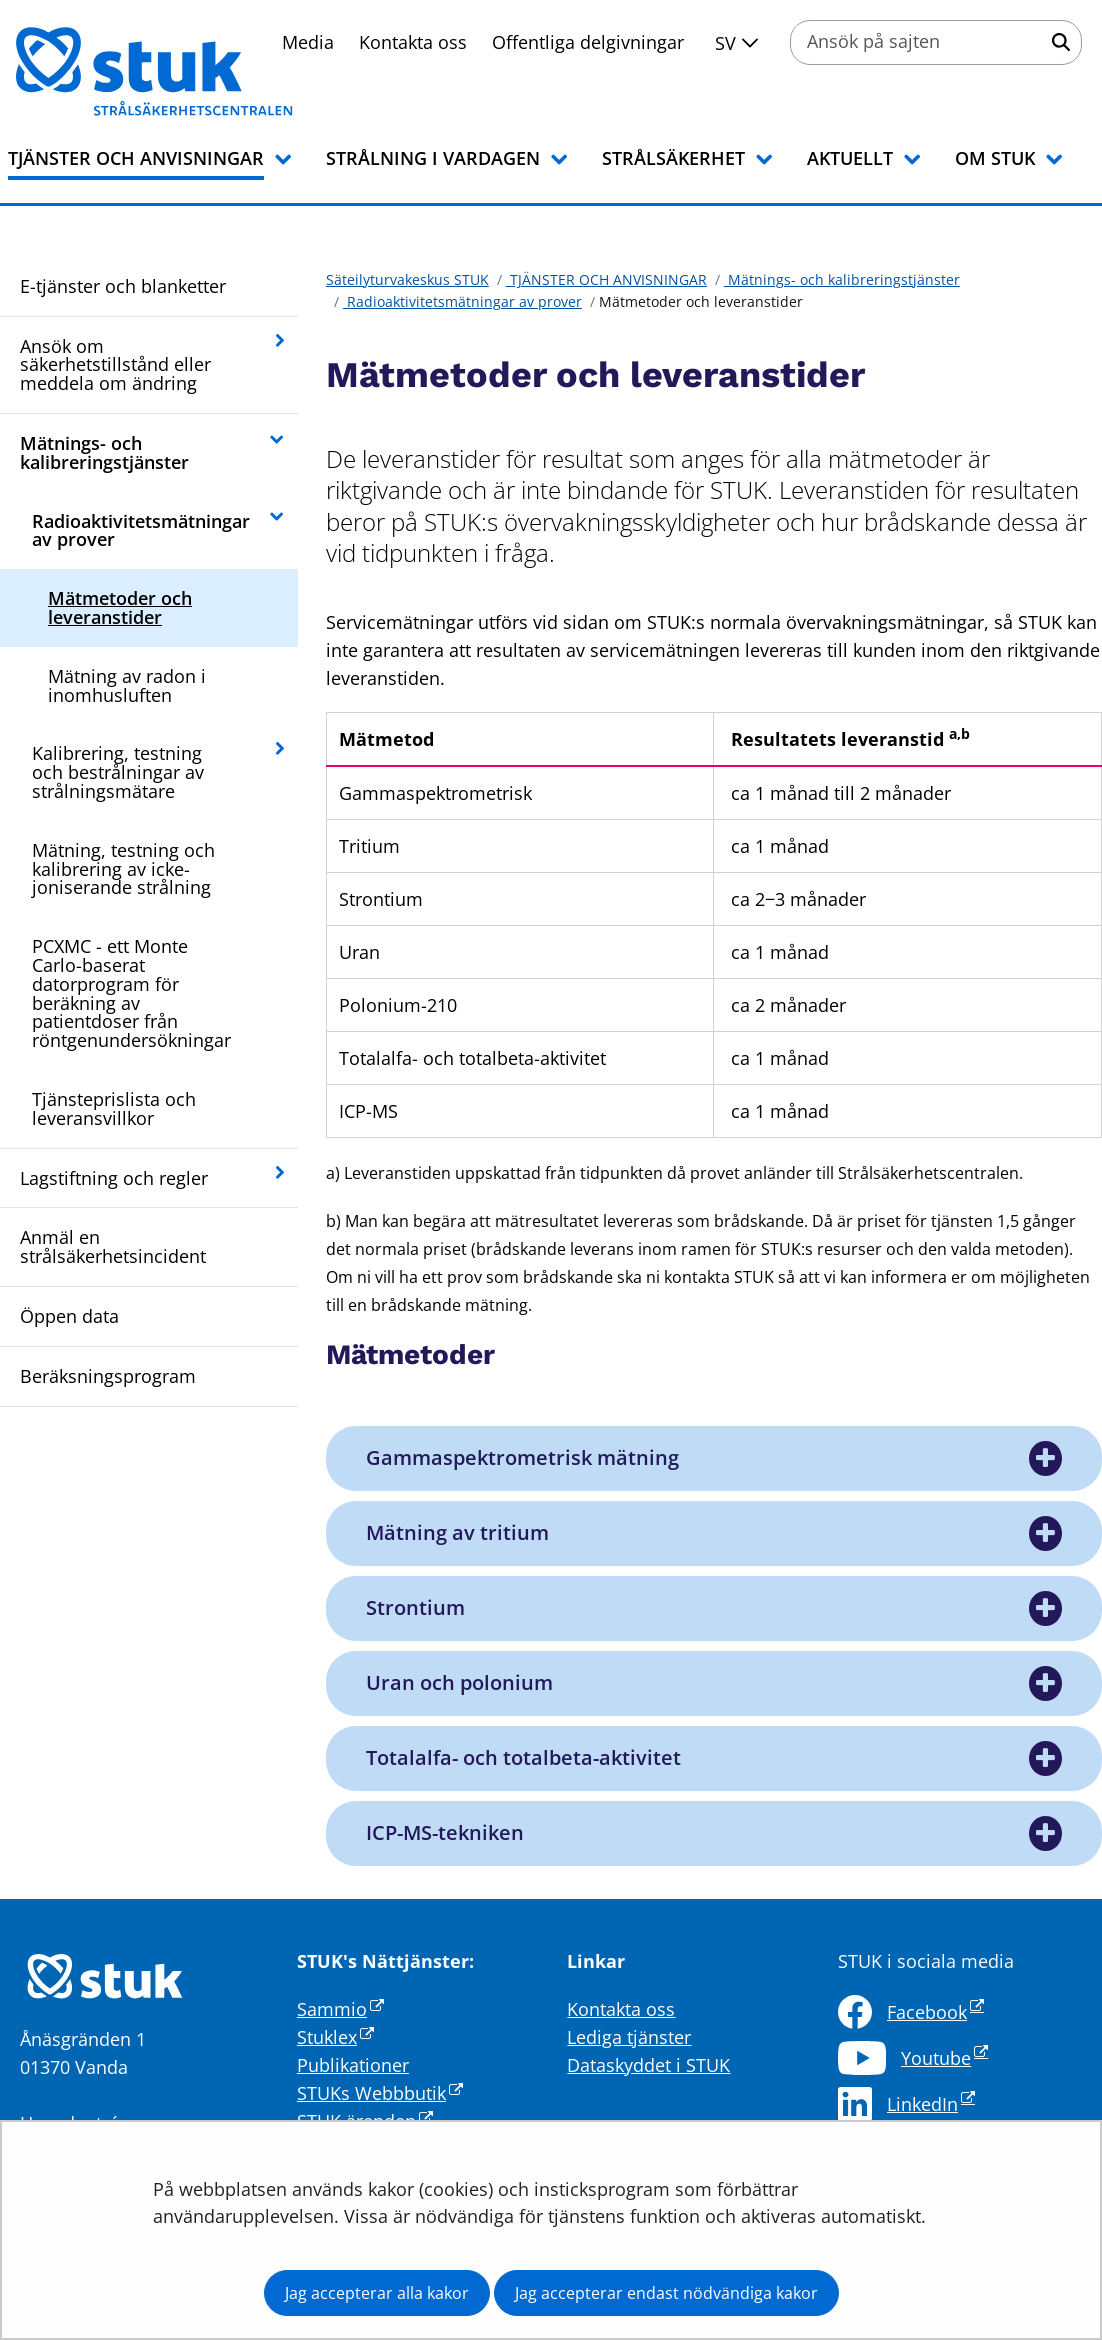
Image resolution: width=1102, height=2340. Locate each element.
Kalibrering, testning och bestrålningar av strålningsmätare (118, 772)
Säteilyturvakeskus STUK (407, 279)
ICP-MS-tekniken (445, 1833)
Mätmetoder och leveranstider (120, 607)
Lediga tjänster (629, 2037)
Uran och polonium (459, 1683)
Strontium (415, 1608)
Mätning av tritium (457, 1533)
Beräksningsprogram (108, 1376)
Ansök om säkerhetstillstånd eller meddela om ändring (115, 365)
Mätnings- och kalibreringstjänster (104, 452)
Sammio (340, 2009)
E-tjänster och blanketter (123, 286)
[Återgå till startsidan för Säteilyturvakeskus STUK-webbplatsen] (180, 72)
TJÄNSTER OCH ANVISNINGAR (606, 279)
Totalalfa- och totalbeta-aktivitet (523, 1758)
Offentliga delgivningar (588, 42)
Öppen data (69, 1316)
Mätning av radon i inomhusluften (127, 685)
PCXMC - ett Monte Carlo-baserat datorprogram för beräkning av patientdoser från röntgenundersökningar (131, 993)
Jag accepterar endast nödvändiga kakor (666, 2293)
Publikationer (353, 2065)
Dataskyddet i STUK (648, 2065)
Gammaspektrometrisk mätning (522, 1458)
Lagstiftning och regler (114, 1178)
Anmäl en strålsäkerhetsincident (113, 1246)
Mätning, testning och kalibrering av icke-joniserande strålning (123, 869)
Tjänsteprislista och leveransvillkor (114, 1108)
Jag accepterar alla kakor (377, 2293)
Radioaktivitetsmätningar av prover (141, 530)
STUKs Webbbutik (380, 2093)
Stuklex (335, 2037)
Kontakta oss (413, 42)
